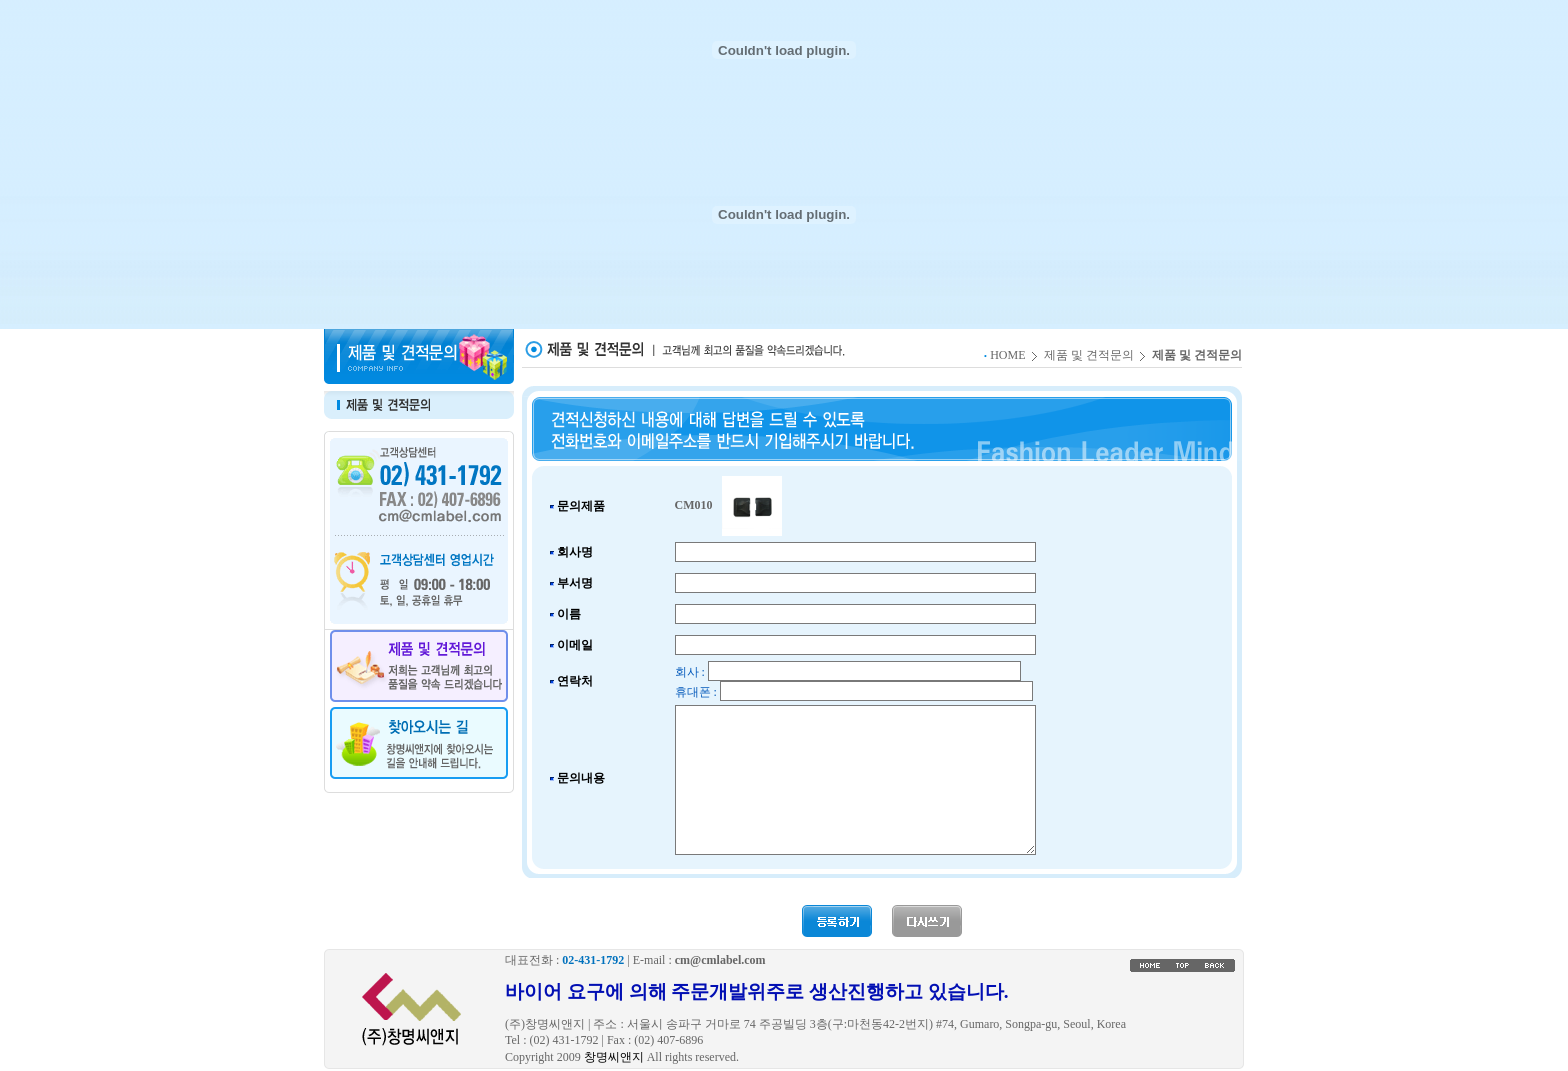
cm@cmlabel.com (720, 960)
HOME (1007, 355)
